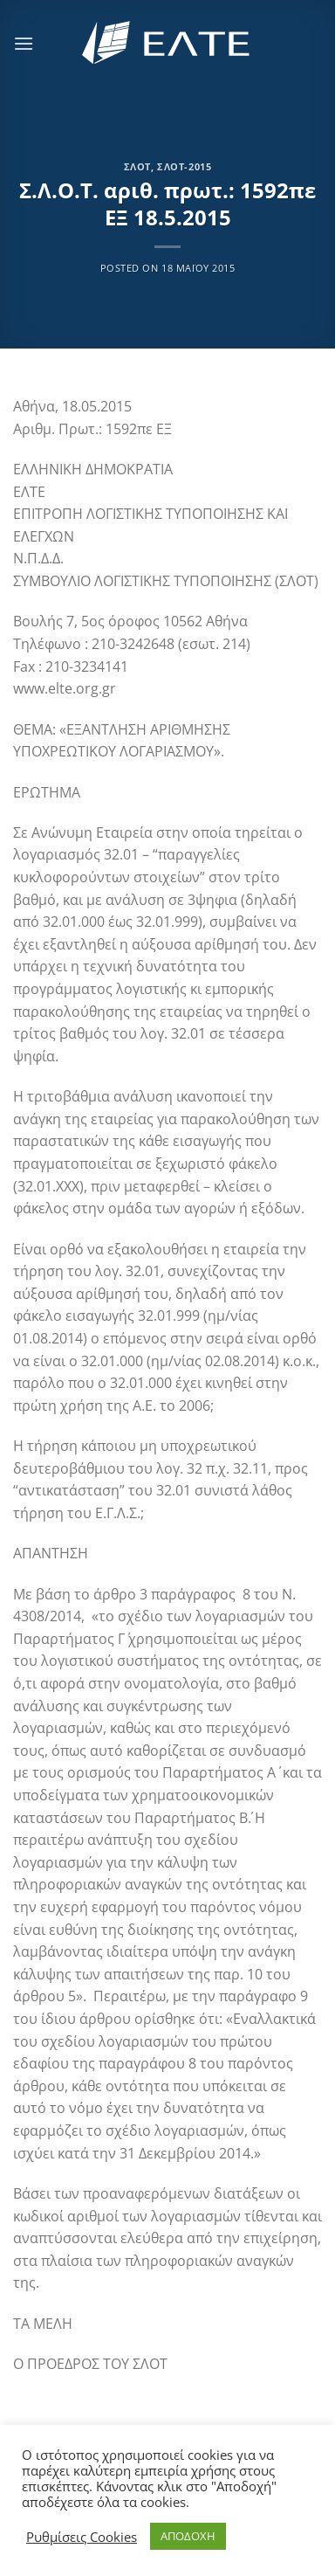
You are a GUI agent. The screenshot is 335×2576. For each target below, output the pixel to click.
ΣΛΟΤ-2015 (184, 166)
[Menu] (23, 43)
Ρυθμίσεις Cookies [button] (81, 2537)
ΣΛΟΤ (137, 166)
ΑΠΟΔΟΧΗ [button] (188, 2536)
